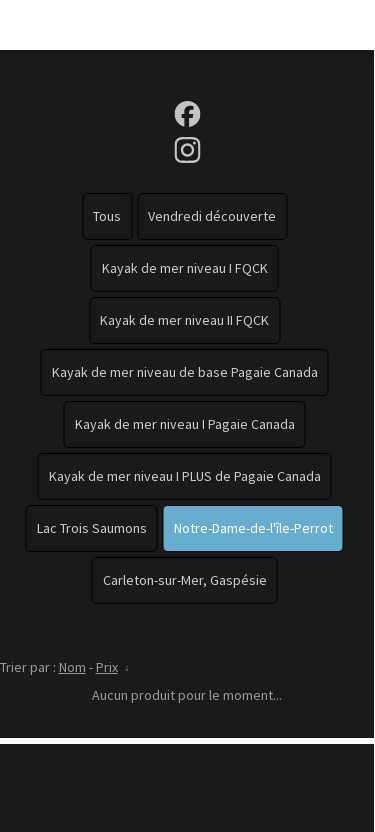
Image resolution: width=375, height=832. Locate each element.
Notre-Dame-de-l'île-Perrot (253, 528)
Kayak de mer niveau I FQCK (185, 268)
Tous (107, 216)
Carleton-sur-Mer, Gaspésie (185, 580)
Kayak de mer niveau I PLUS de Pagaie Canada (185, 476)
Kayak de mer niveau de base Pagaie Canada (185, 372)
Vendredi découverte (212, 216)
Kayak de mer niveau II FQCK (184, 320)
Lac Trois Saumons (92, 528)
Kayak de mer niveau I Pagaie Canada (185, 424)
